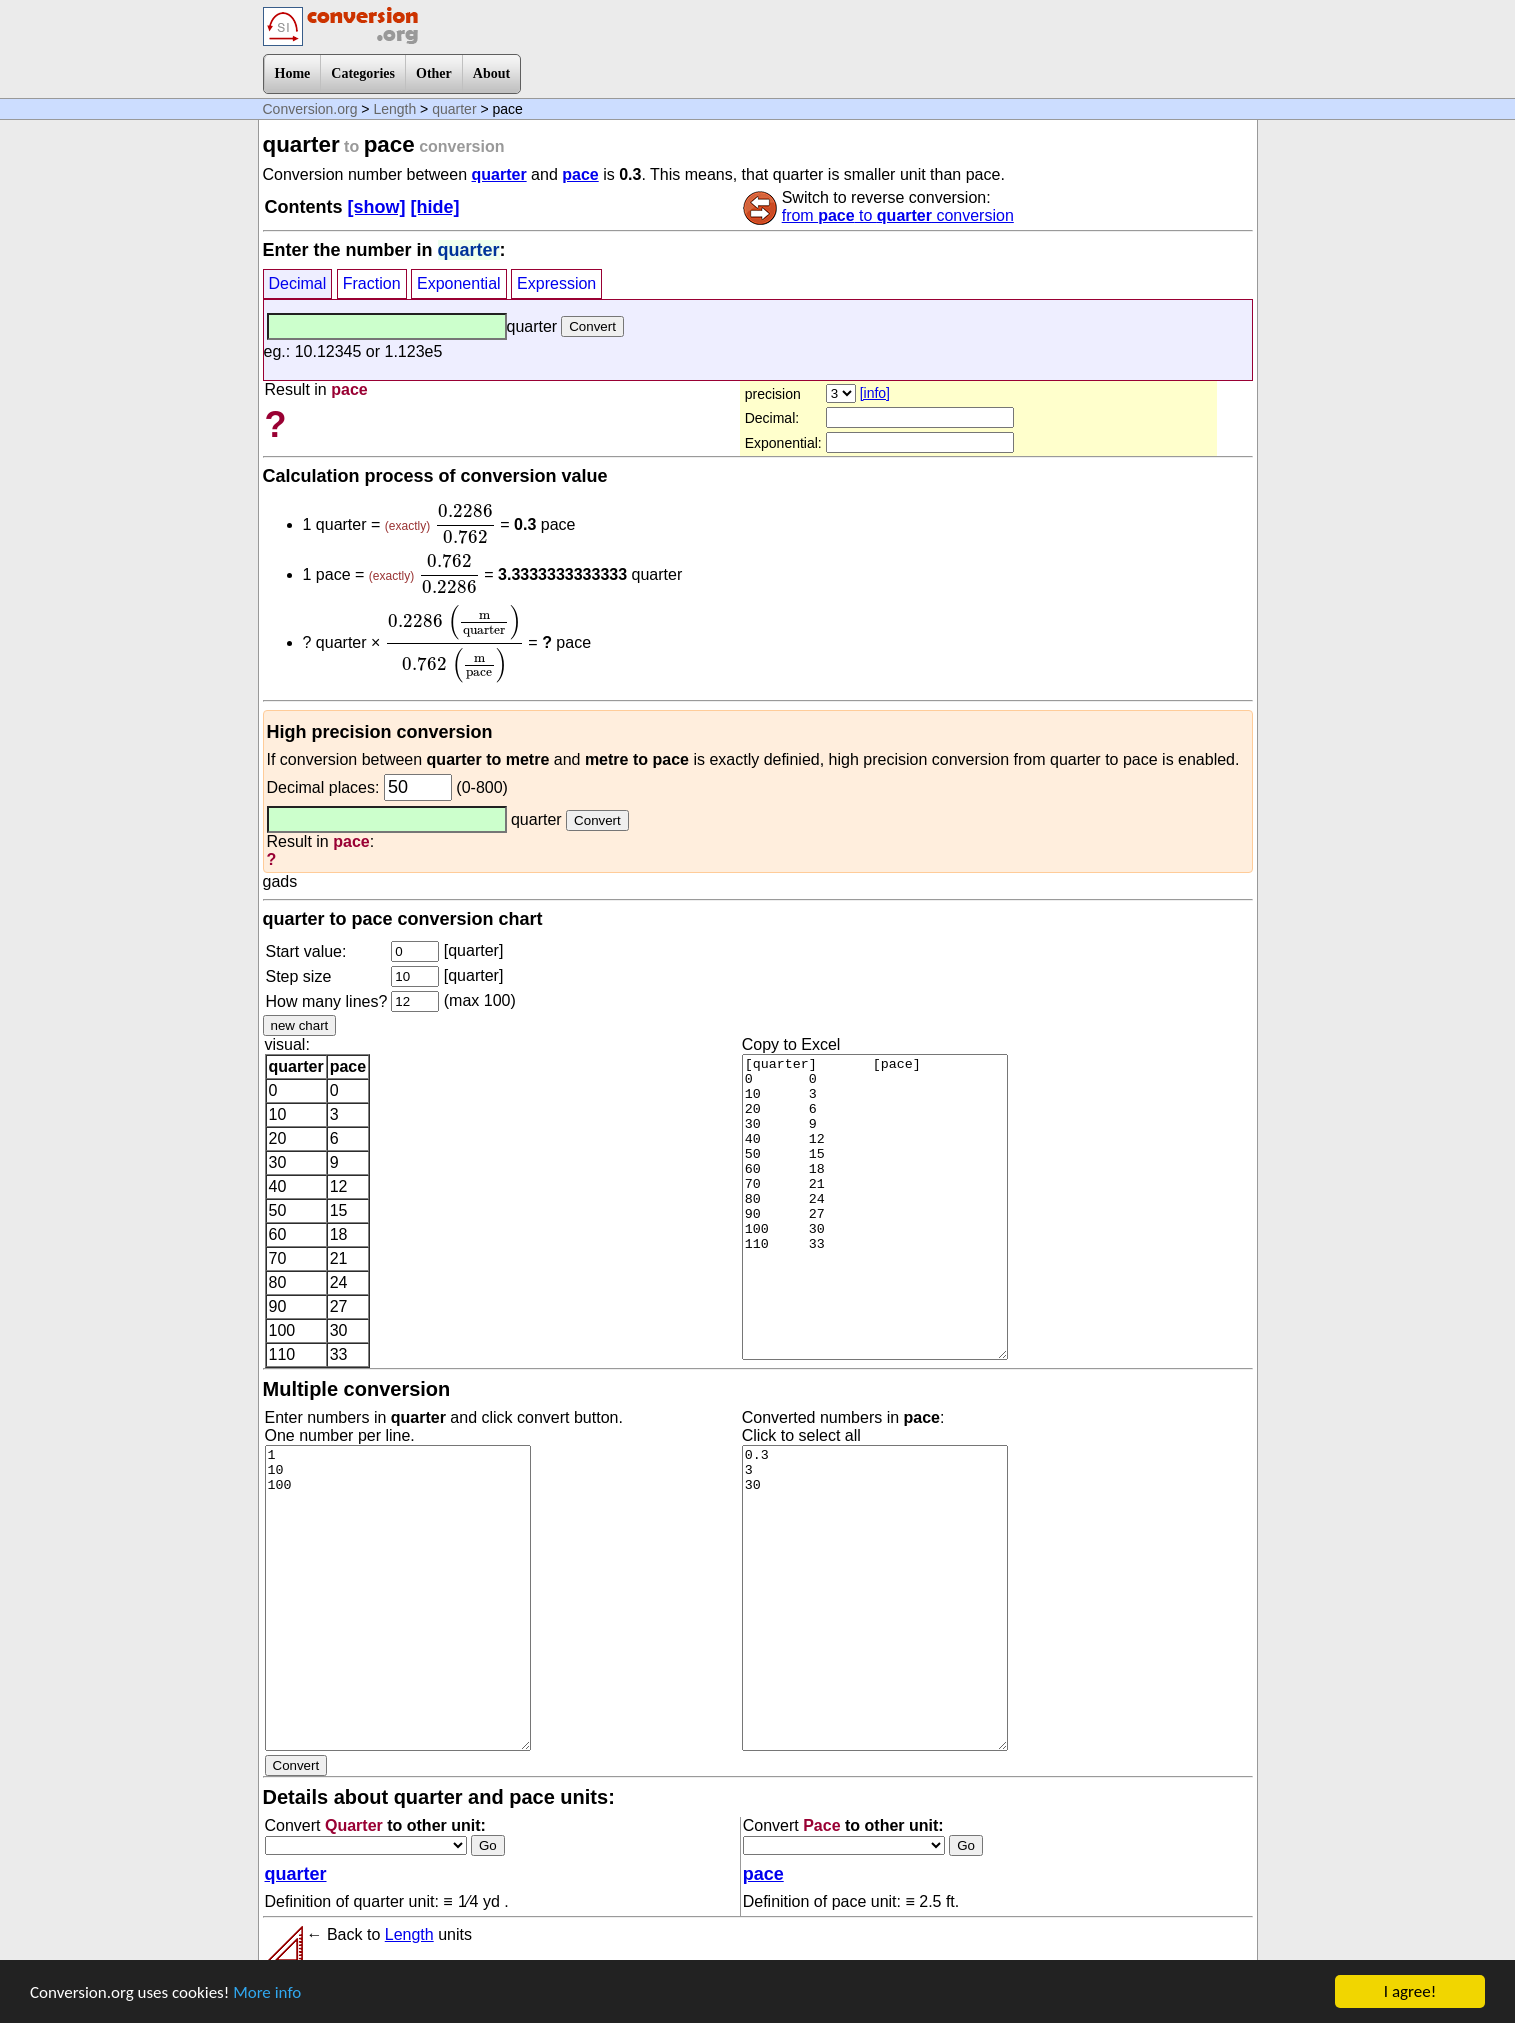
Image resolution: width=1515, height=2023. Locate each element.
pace (580, 174)
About (491, 73)
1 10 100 (398, 1598)
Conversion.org (310, 109)
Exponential (459, 283)
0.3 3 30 (875, 1598)
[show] (377, 207)
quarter (454, 109)
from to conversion (898, 215)
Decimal (298, 283)
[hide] (435, 207)
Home (293, 73)
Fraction (372, 283)
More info (267, 1993)
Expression (556, 283)
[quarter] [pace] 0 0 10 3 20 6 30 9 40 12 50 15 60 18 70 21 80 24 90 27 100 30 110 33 (875, 1207)
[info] (875, 393)
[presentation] (465, 524)
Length (394, 109)
